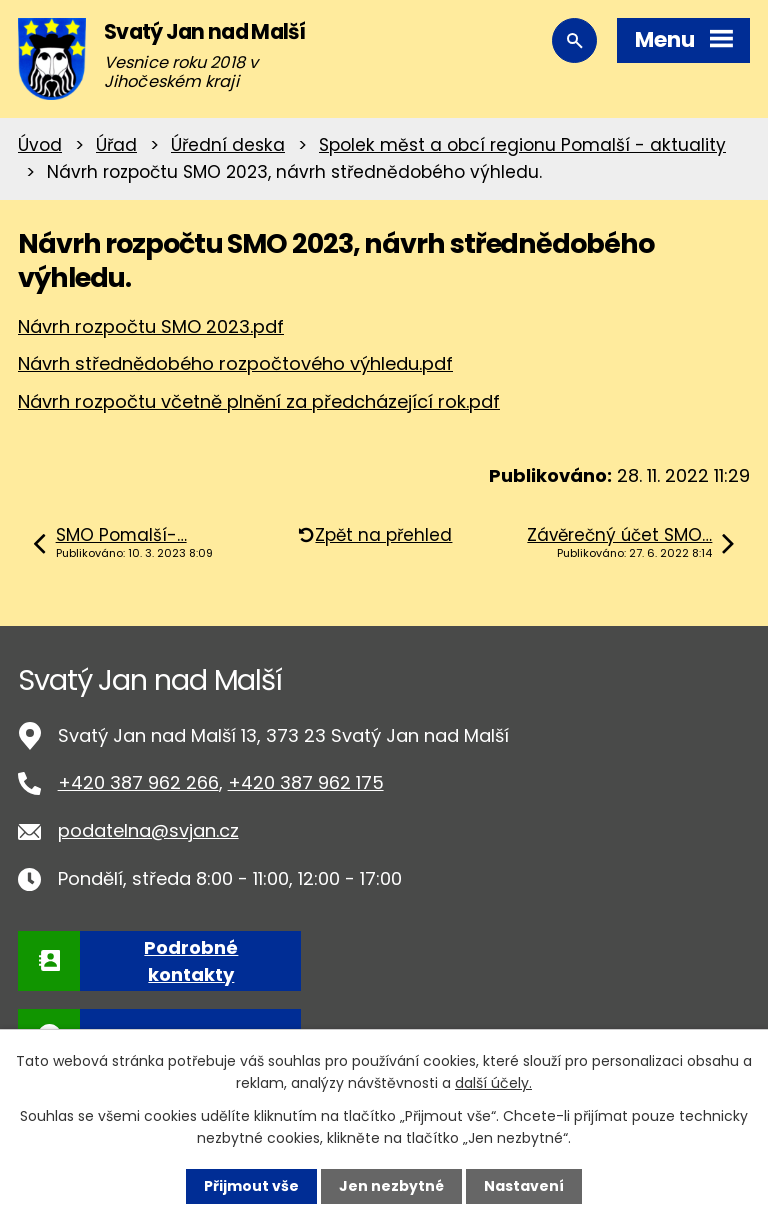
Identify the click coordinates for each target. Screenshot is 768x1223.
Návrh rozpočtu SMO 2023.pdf (151, 326)
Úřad (116, 145)
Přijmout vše (251, 1186)
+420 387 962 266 (138, 782)
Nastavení (524, 1186)
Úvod (40, 145)
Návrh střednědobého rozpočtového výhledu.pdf (235, 363)
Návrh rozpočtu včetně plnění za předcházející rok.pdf (259, 401)
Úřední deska (228, 145)
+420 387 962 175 (306, 782)
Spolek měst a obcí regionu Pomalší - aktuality (522, 145)
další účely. (493, 1083)
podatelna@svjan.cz (148, 830)
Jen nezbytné (391, 1186)
